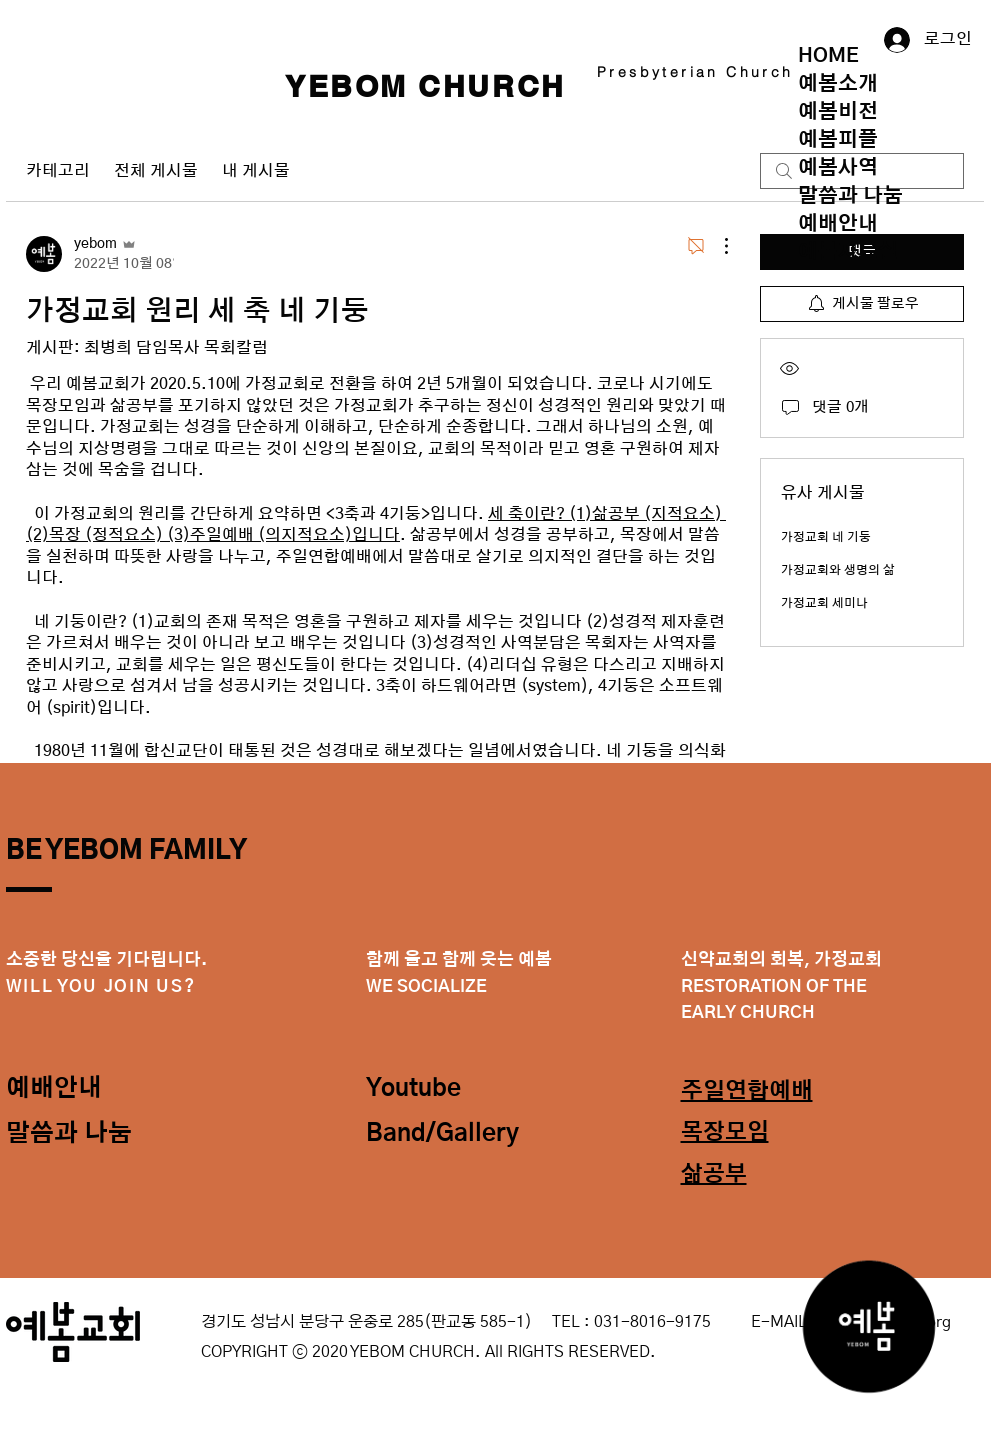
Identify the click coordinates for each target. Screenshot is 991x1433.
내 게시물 (256, 171)
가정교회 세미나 (824, 603)
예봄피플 (838, 140)
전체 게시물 (156, 171)
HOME (828, 56)
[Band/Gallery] (448, 1135)
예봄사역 (838, 168)
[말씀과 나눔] (77, 1135)
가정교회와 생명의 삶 (838, 570)
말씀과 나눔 (850, 196)
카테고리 (58, 171)
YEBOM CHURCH (425, 86)
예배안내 (838, 224)
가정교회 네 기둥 (826, 537)
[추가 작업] (716, 246)
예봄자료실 (848, 252)
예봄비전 (838, 112)
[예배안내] (77, 1090)
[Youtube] (437, 1090)
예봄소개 (838, 84)
